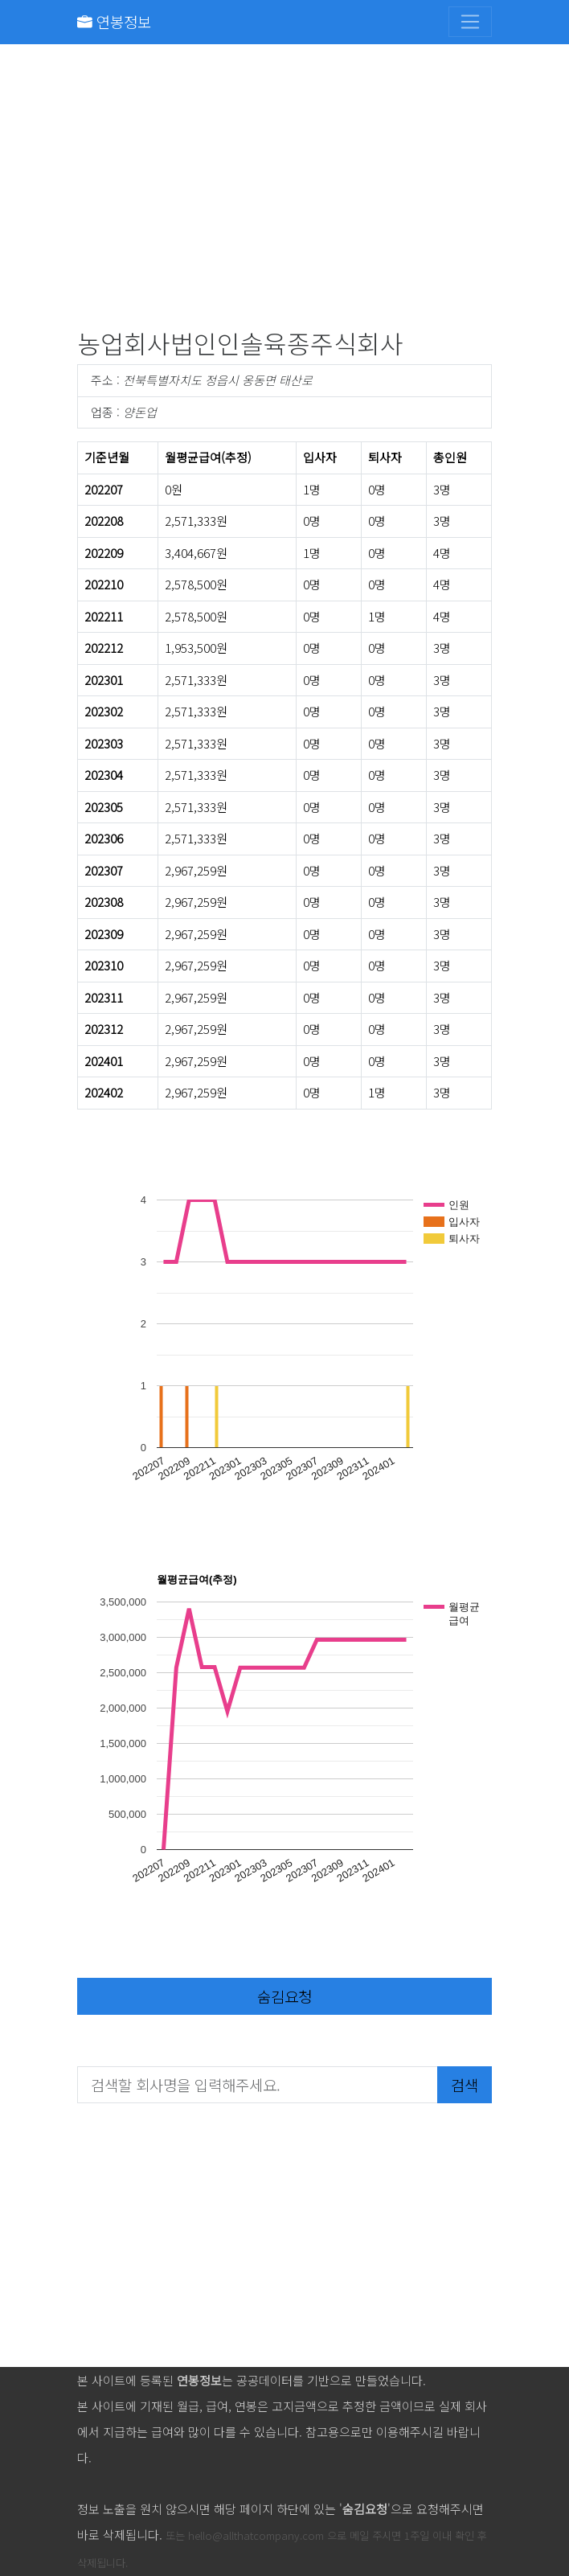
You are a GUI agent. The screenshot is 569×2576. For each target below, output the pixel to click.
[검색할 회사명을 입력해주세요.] (257, 2084)
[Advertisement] (284, 189)
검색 (464, 2084)
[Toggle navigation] (470, 21)
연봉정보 (114, 21)
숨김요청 (284, 1996)
